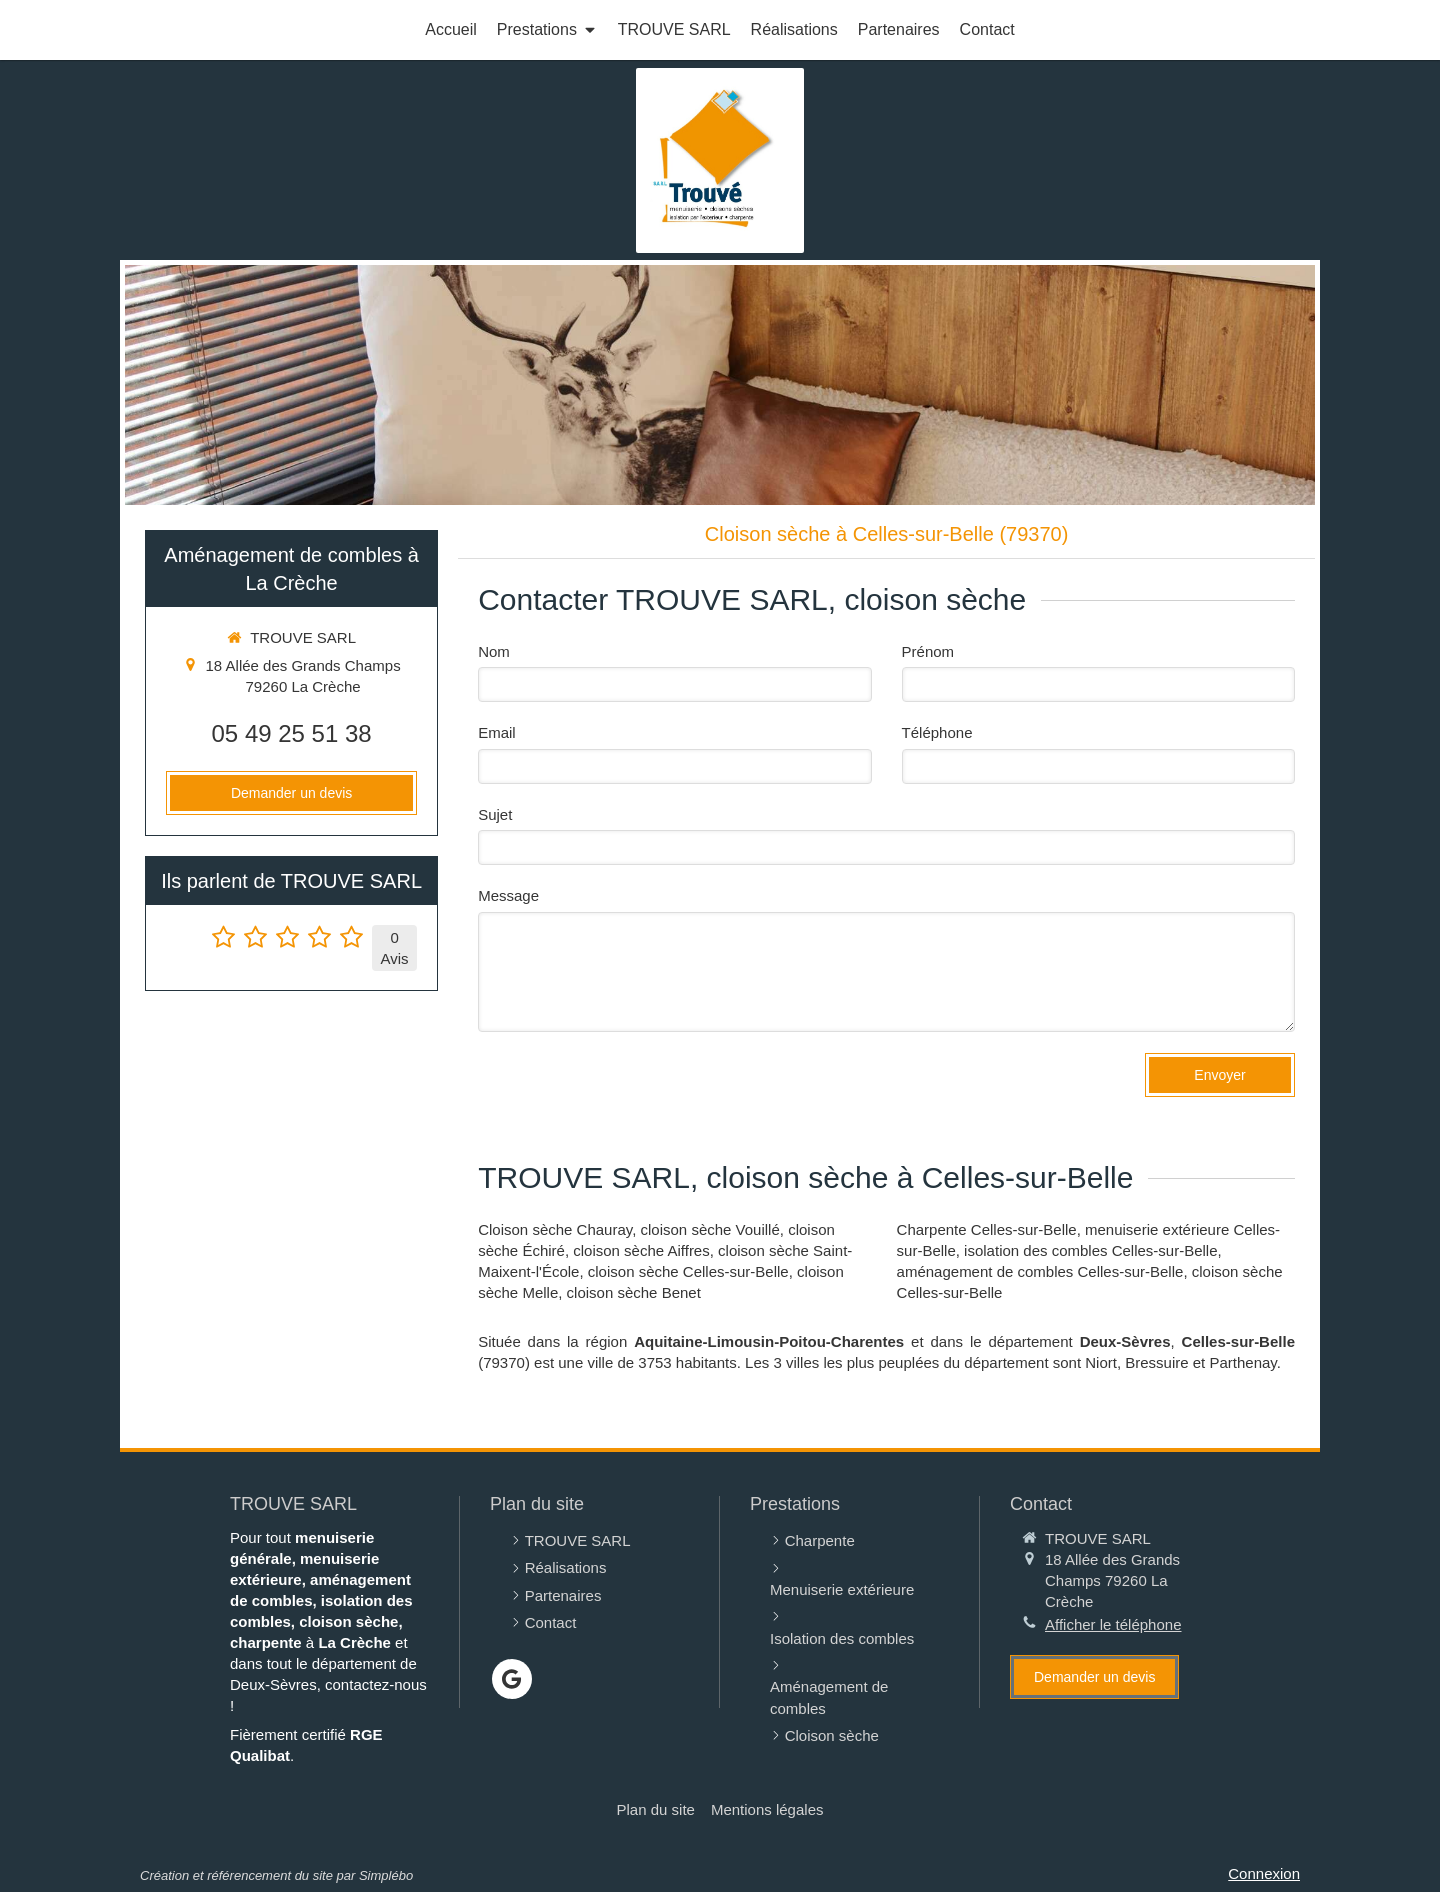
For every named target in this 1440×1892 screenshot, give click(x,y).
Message (508, 895)
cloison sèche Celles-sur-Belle (688, 1271)
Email (497, 732)
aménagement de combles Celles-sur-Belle (1040, 1271)
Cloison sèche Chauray (555, 1229)
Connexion (1264, 1873)
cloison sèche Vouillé (710, 1229)
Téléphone (937, 732)
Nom (494, 651)
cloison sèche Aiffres (641, 1250)
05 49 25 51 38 (292, 733)
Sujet (495, 814)
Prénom (928, 651)
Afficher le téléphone (1113, 1624)
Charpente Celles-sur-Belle (987, 1229)
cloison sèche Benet (634, 1292)
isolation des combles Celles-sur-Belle (1090, 1250)
